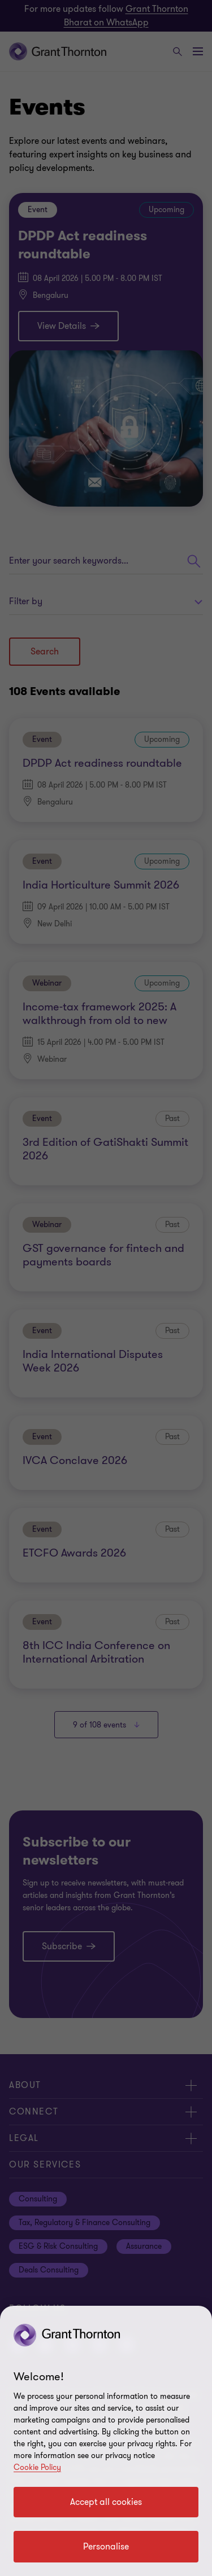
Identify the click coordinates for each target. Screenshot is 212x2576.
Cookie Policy (37, 2467)
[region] (106, 2441)
